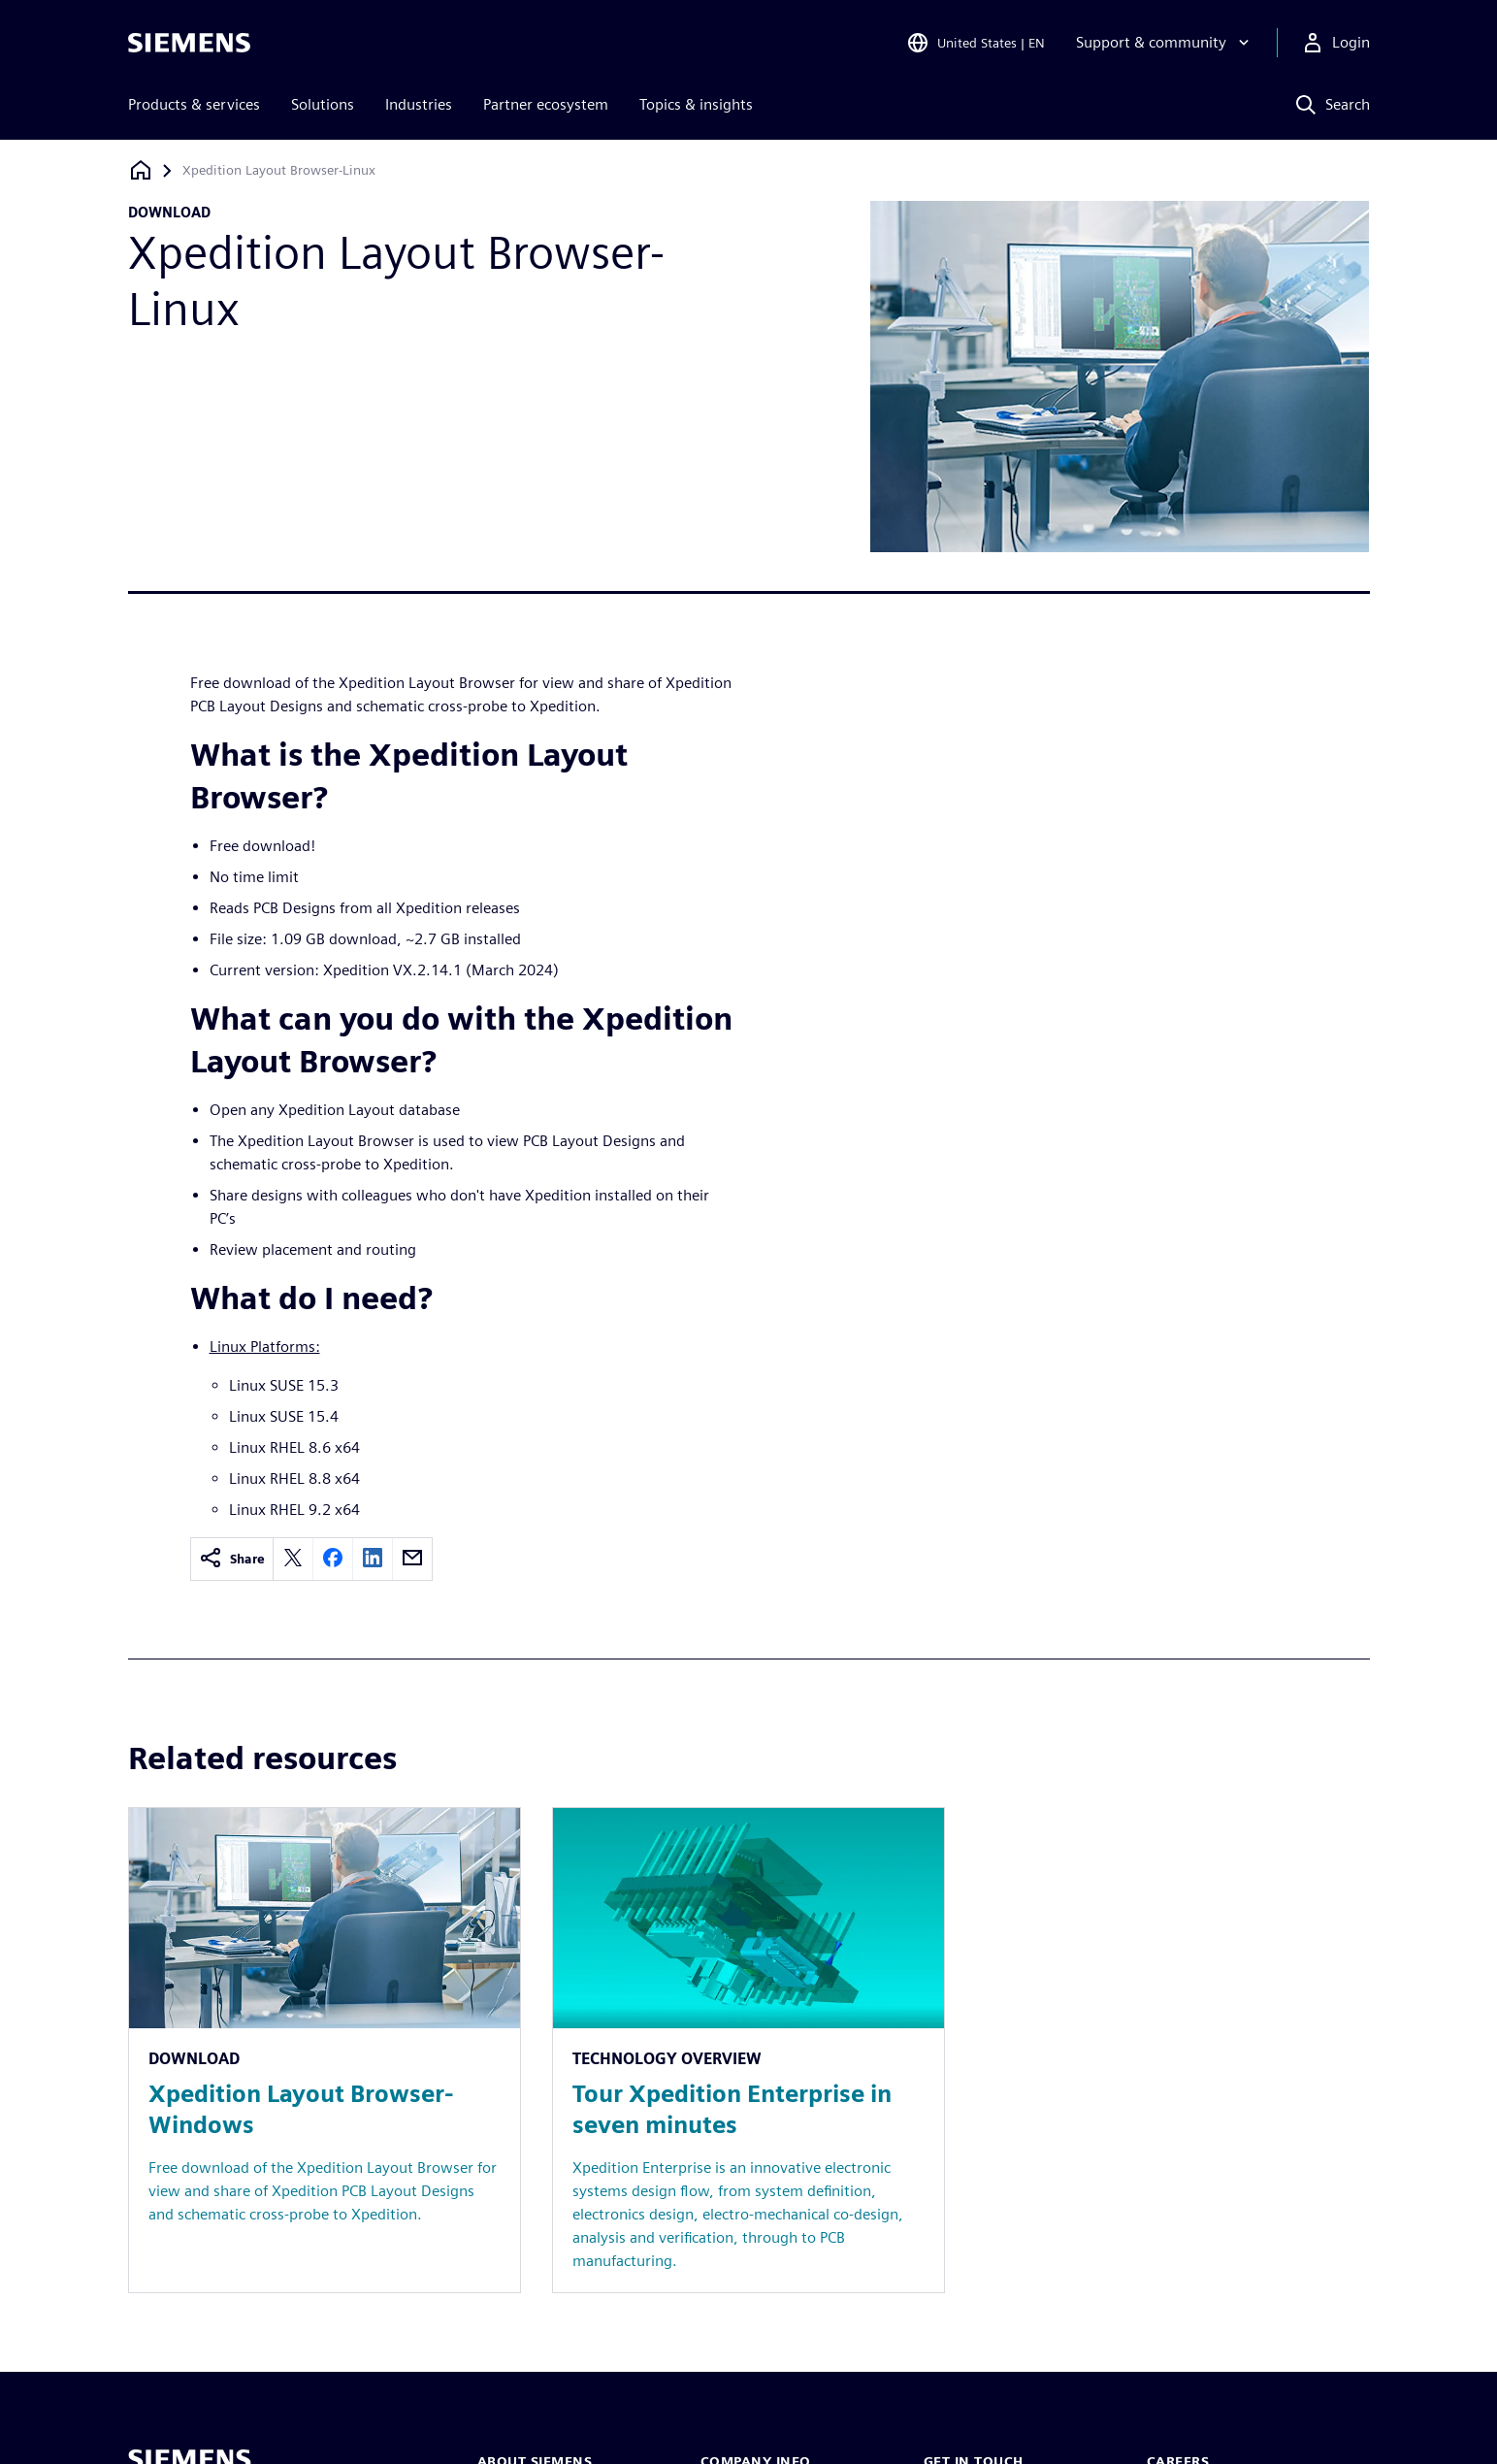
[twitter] (293, 1559)
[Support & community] (1164, 42)
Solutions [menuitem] (322, 104)
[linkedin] (372, 1559)
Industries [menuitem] (418, 104)
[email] (412, 1559)
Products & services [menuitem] (194, 104)
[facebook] (332, 1559)
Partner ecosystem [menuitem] (545, 104)
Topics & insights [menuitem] (696, 104)
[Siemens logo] (189, 42)
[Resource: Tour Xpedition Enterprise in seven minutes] (748, 2050)
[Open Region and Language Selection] (975, 42)
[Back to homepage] (140, 170)
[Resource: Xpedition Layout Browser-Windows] (324, 2050)
